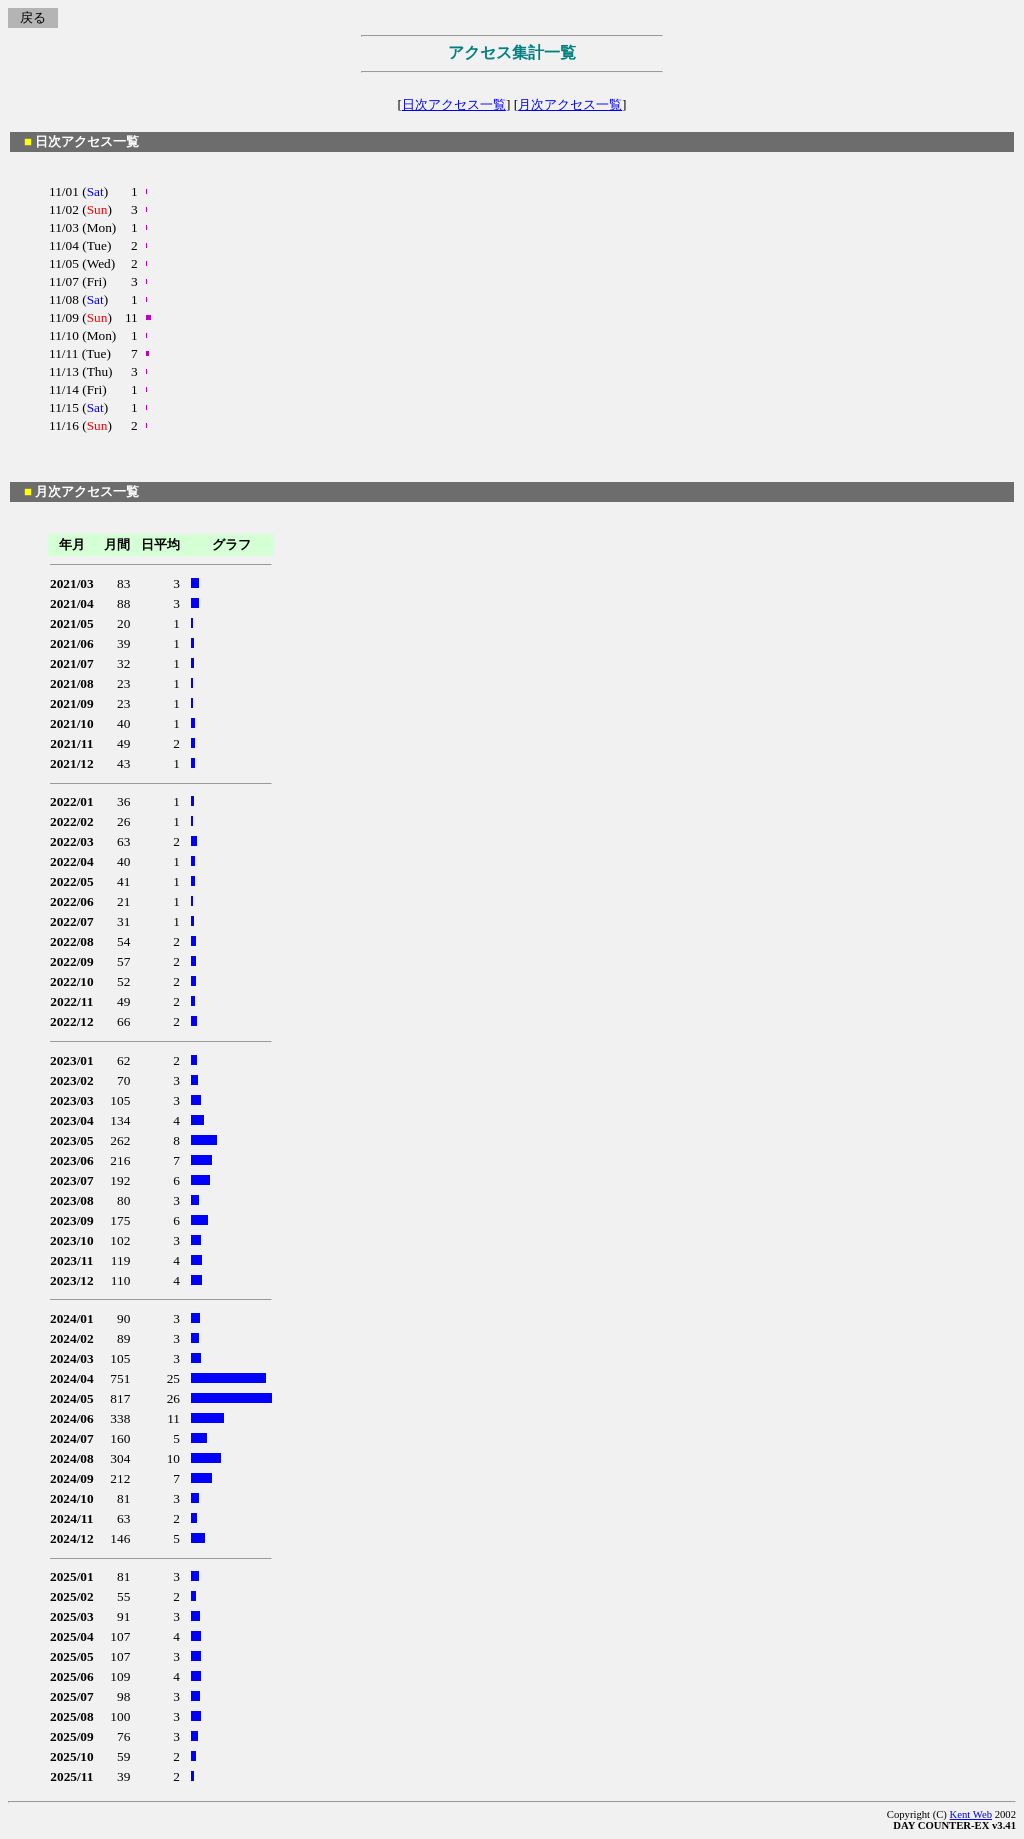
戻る (33, 17)
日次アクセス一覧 (454, 104)
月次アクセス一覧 (570, 104)
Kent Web (971, 1814)
